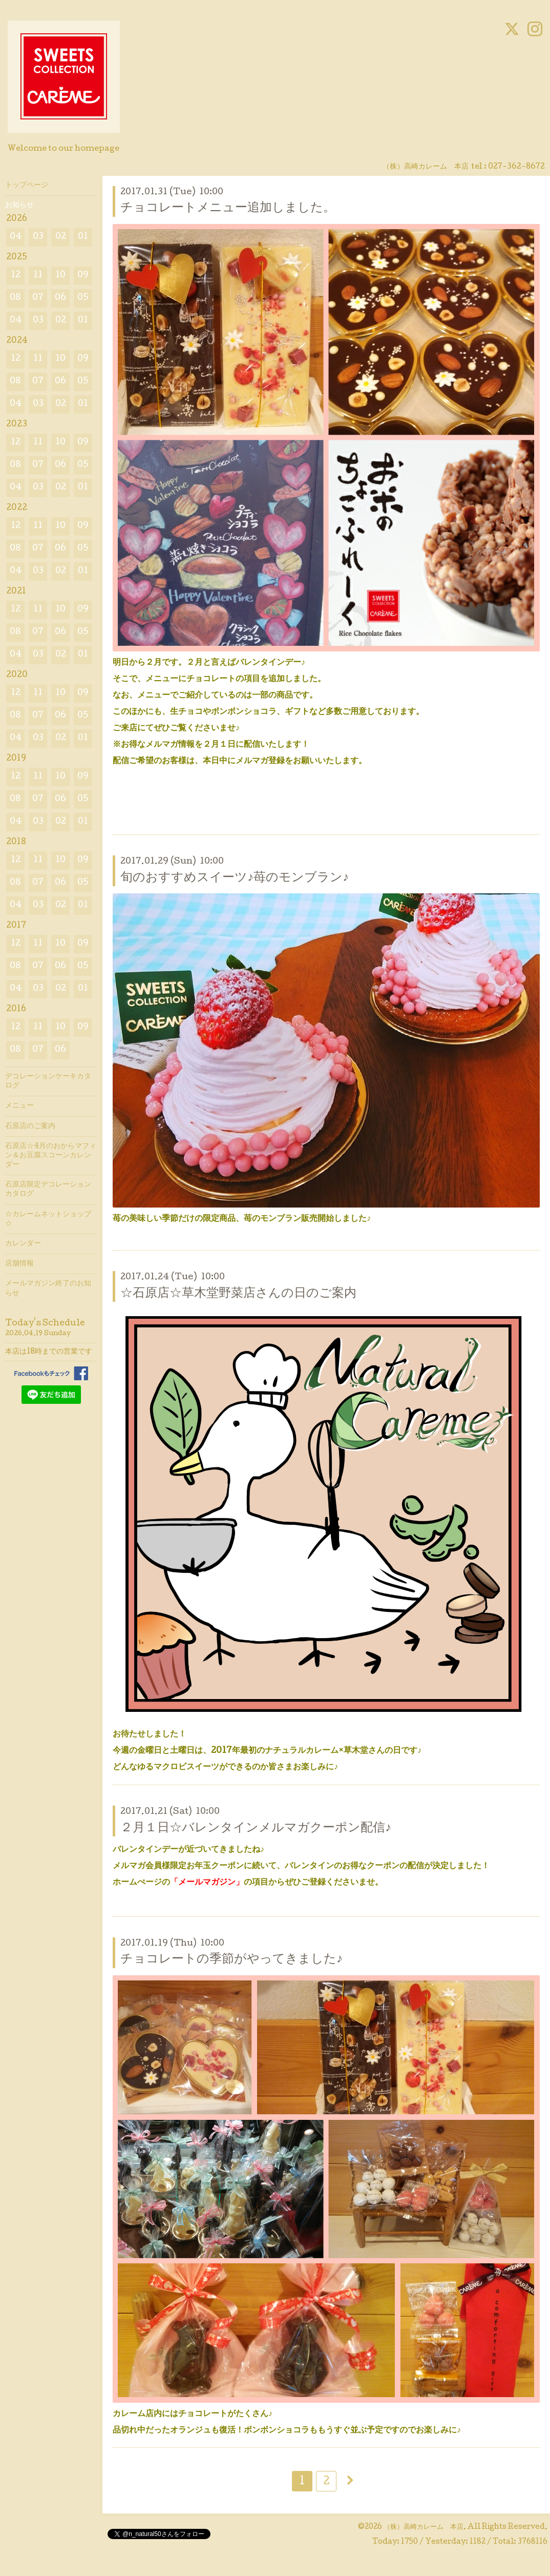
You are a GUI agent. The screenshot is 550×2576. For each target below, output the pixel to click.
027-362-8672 (516, 167)
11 (38, 275)
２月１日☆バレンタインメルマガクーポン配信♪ (255, 1828)
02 (60, 237)
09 (83, 275)
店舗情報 (19, 1264)
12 (15, 275)
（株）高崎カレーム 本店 (423, 2527)
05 (83, 298)
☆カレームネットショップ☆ (48, 1219)
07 (38, 298)
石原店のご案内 (30, 1126)
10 (60, 275)
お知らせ (19, 205)
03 (38, 237)
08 (15, 298)
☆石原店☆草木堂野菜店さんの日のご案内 (238, 1294)
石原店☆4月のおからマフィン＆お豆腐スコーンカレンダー (50, 1155)
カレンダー (23, 1244)
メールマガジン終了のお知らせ (48, 1288)
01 (83, 237)
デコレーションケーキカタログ (48, 1081)
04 (16, 237)
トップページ (26, 185)
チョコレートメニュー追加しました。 (227, 208)
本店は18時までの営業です (48, 1352)
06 (60, 298)
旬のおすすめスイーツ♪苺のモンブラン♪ (234, 878)
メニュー (19, 1106)
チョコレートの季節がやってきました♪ (231, 1960)
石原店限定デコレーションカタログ (48, 1189)
